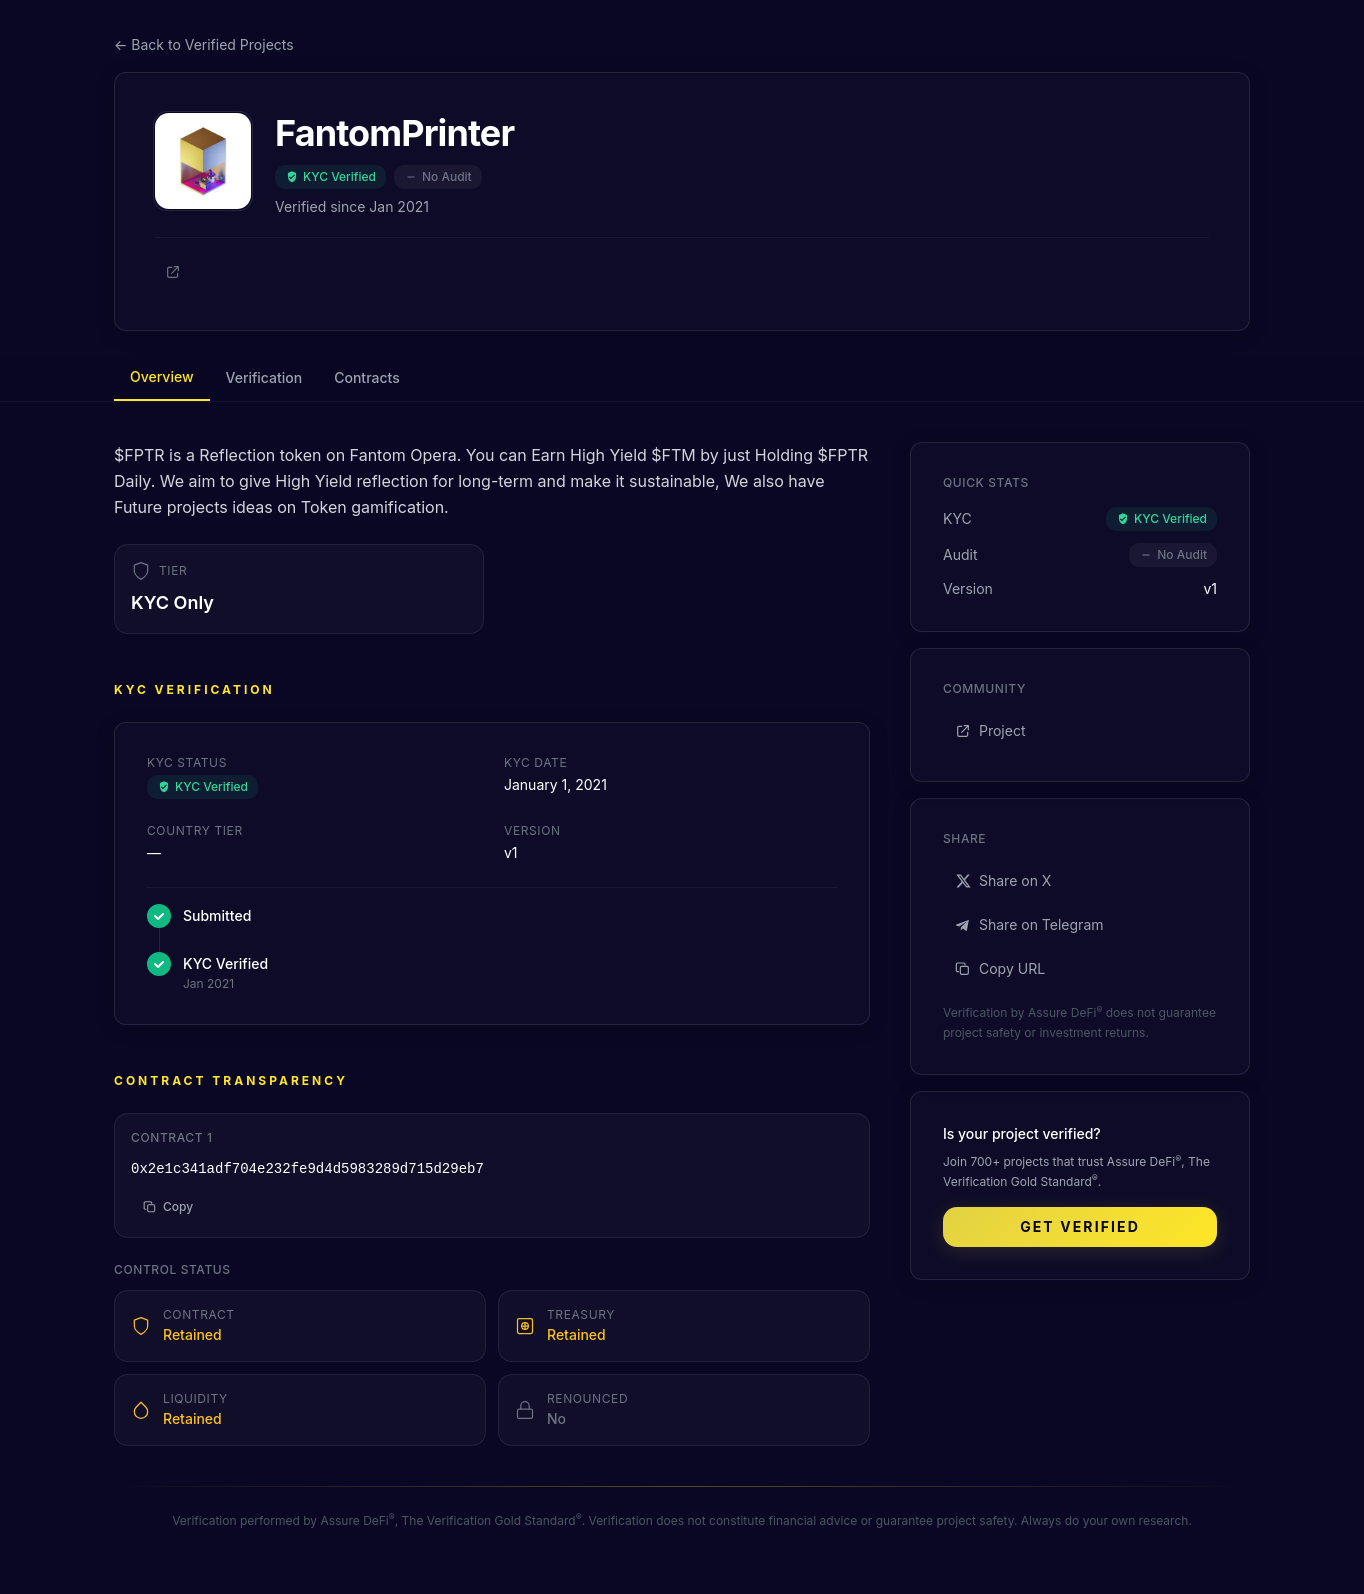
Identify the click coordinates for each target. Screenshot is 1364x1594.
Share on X (1003, 880)
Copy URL (1000, 968)
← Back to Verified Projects (204, 44)
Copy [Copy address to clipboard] (168, 1206)
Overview (162, 376)
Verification (264, 377)
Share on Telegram (1029, 924)
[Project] (173, 272)
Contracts (366, 377)
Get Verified (1080, 1226)
